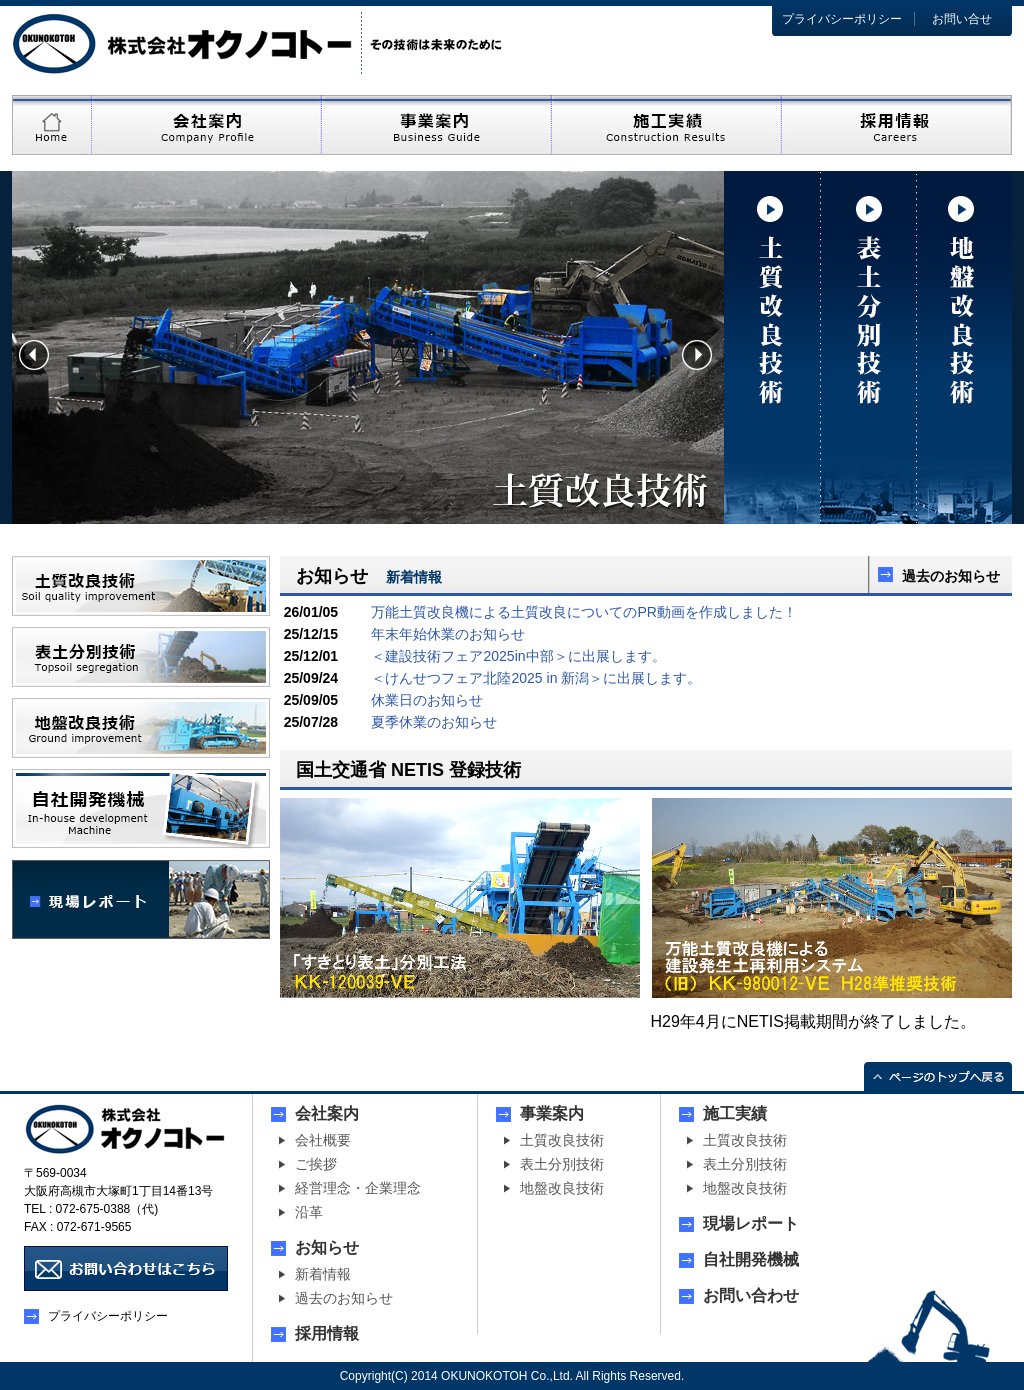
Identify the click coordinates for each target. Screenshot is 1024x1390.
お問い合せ (962, 19)
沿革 (309, 1212)
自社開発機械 (751, 1260)
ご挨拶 (316, 1164)
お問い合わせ (751, 1296)
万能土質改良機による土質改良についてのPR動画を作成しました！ (583, 612)
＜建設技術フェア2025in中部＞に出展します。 (518, 656)
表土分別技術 (562, 1164)
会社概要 (323, 1140)
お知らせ (327, 1248)
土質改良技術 (562, 1140)
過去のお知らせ (951, 576)
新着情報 (323, 1274)
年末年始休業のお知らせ (448, 634)
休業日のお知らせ (427, 700)
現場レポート (751, 1224)
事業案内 (552, 1114)
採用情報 (327, 1334)
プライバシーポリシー (842, 19)
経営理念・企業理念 (358, 1188)
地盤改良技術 (562, 1188)
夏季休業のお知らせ (434, 722)
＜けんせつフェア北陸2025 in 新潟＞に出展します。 (536, 678)
